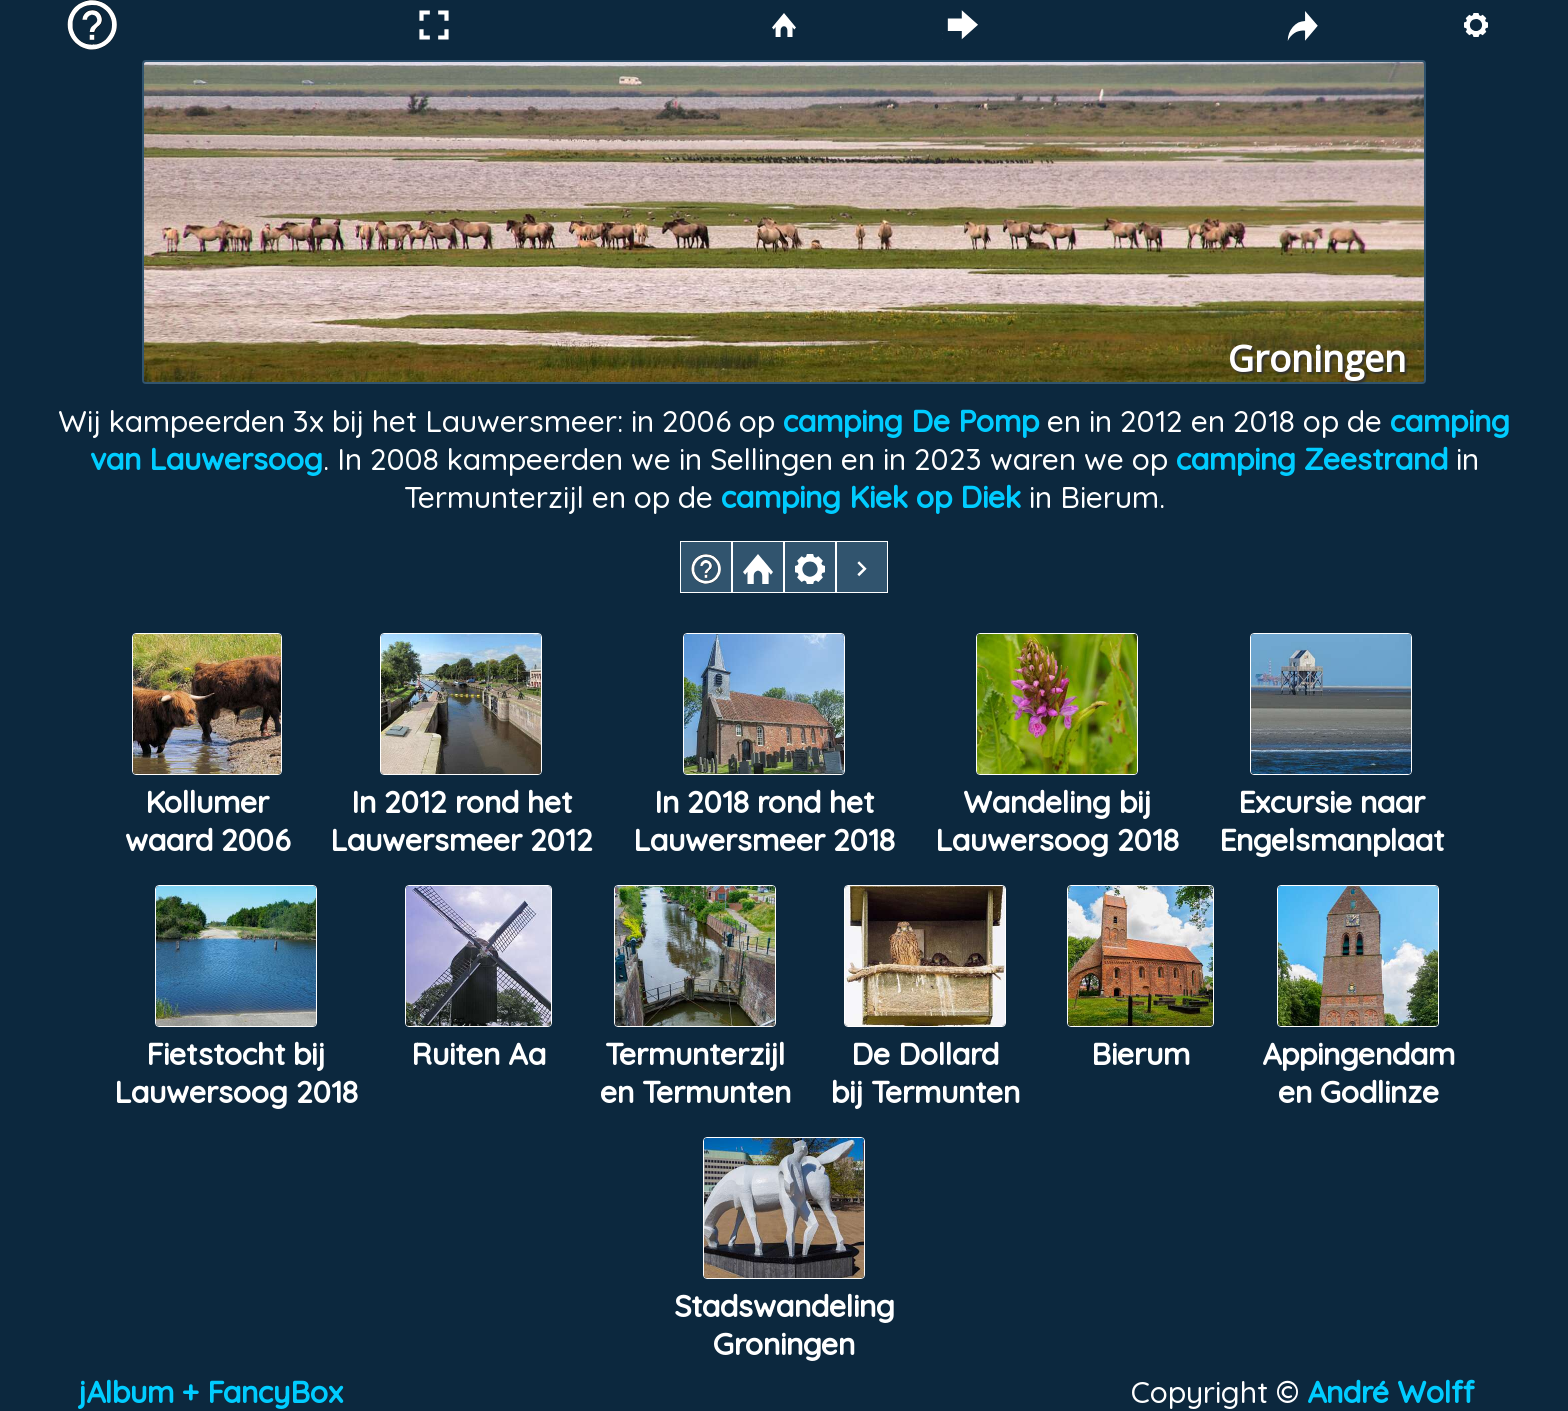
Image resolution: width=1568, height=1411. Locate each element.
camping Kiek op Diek (871, 497)
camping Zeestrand (1316, 459)
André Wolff (1398, 1392)
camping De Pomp (911, 421)
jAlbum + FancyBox (210, 1392)
